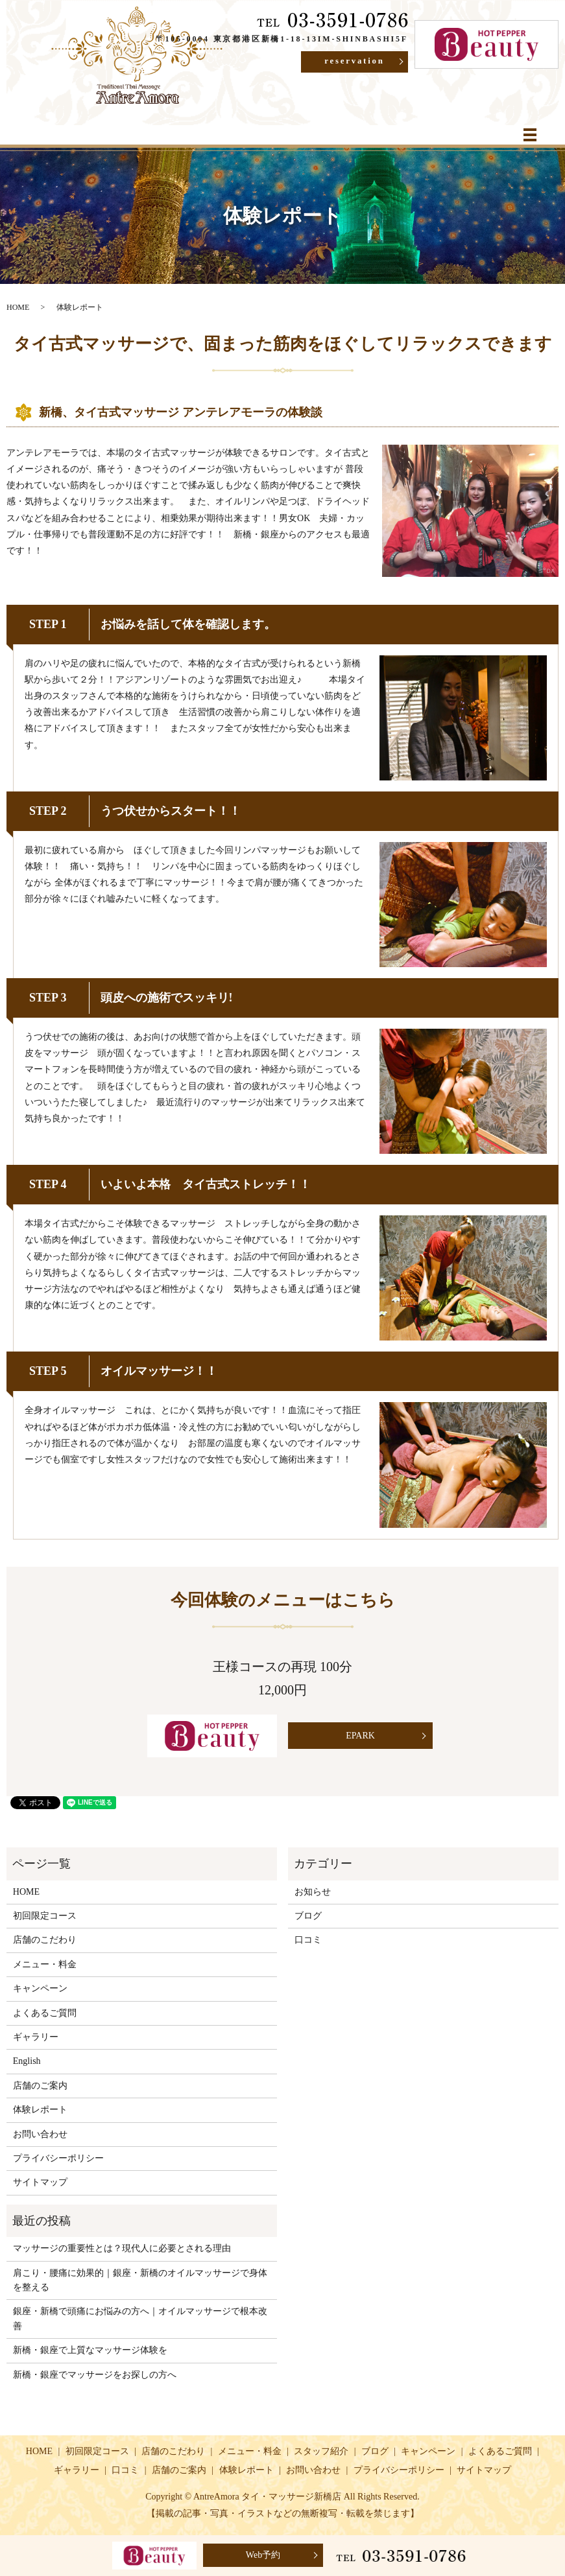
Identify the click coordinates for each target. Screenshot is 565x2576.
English (27, 2061)
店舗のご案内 (40, 2085)
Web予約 (263, 2555)
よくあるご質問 (45, 2013)
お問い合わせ (40, 2134)
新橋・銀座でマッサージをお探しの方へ (94, 2375)
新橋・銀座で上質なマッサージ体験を (90, 2350)
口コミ (308, 1940)
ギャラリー (35, 2037)
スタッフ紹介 (321, 2451)
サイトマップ (40, 2182)
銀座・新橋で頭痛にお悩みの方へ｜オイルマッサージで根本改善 (140, 2318)
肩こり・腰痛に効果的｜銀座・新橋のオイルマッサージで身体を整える (140, 2280)
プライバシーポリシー (58, 2158)
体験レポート (40, 2109)
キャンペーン (40, 1988)
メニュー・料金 (45, 1964)
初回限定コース (45, 1916)
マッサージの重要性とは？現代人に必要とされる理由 (122, 2248)
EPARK (353, 1735)
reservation (343, 62)
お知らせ (313, 1892)
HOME (17, 307)
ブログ (308, 1916)
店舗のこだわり (45, 1940)
